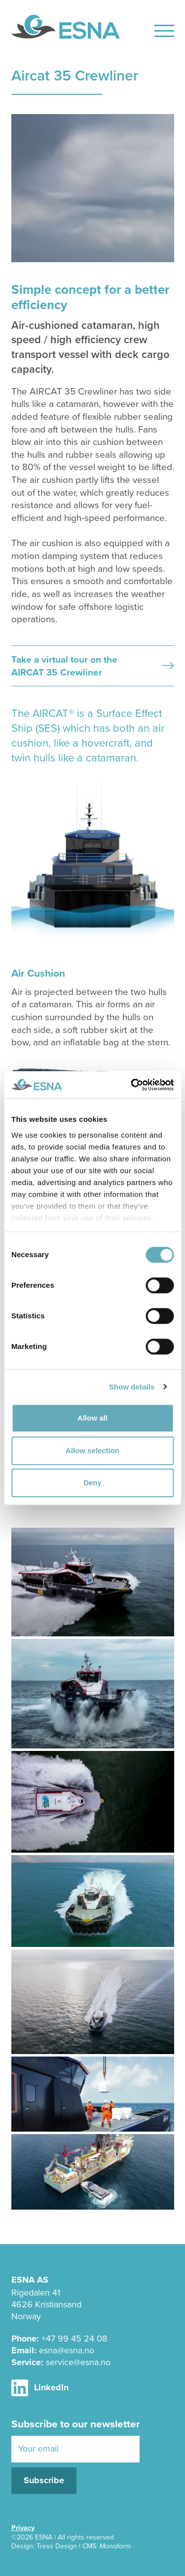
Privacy (23, 2528)
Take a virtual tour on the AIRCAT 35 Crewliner (92, 665)
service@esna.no (78, 2362)
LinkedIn (40, 2388)
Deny (92, 1482)
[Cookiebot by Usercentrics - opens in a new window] (132, 1084)
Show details (132, 1387)
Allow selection (92, 1450)
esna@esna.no (66, 2350)
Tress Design (57, 2546)
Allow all (92, 1418)
